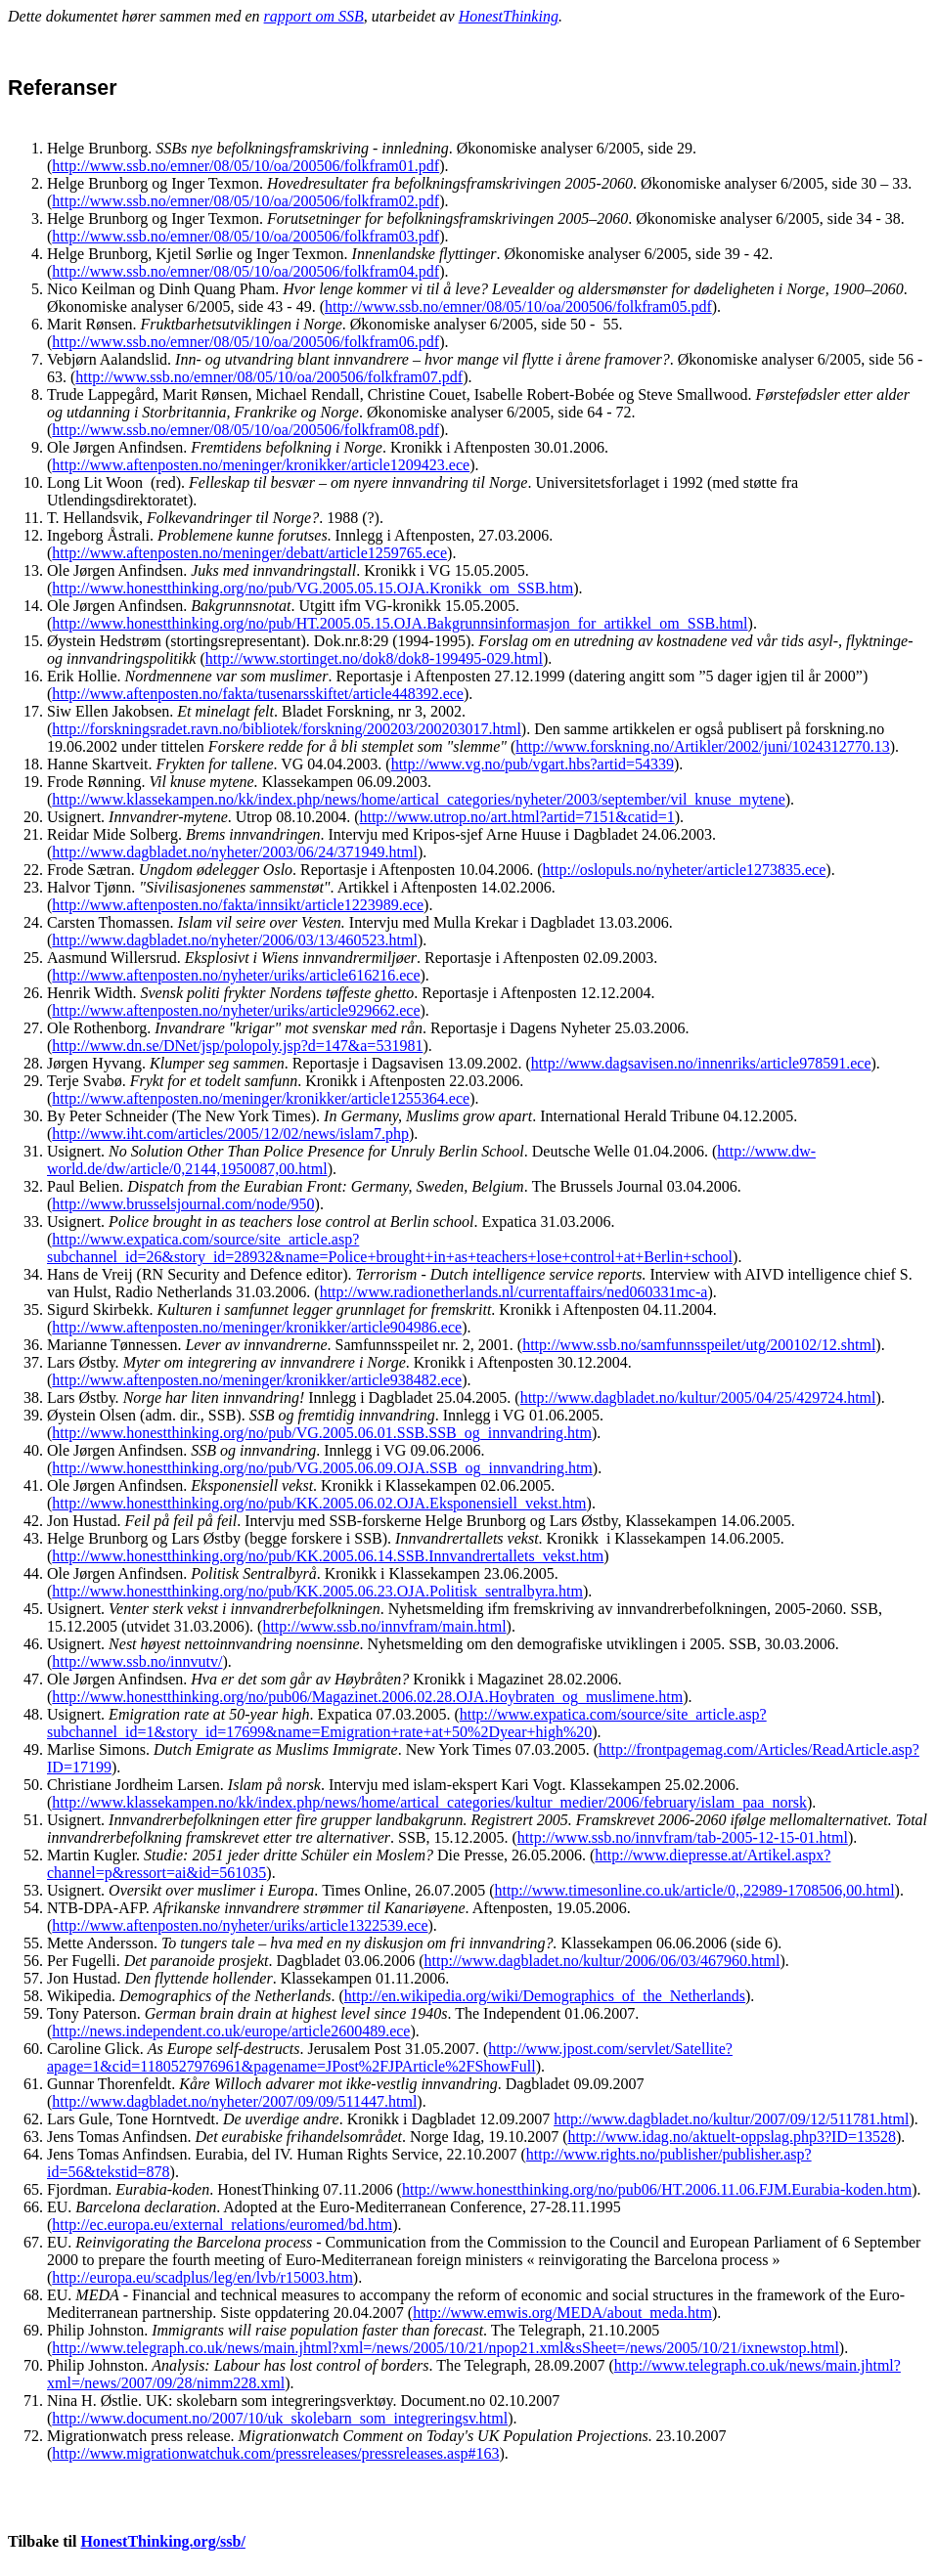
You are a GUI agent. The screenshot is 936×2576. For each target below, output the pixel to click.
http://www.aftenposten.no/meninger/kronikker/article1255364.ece (260, 1098)
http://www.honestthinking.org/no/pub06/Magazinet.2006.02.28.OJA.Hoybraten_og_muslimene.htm (367, 1696)
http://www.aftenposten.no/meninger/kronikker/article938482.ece (257, 1380)
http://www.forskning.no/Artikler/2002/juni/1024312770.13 (702, 746)
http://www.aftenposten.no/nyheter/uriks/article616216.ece (236, 975)
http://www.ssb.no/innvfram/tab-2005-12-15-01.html (682, 1837)
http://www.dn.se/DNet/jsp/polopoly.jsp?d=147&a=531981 (237, 1045)
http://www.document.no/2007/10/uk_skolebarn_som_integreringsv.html (280, 2418)
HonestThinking (508, 16)
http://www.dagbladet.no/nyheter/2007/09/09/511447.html (234, 2101)
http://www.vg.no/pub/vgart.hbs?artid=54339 (532, 764)
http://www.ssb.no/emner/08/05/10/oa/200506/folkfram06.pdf (245, 341)
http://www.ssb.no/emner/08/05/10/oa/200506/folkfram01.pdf (245, 165)
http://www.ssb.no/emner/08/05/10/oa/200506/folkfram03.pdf (245, 236)
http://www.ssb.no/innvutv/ (137, 1661)
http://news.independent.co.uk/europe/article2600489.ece (231, 2031)
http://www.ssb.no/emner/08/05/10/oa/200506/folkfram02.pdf (245, 201)
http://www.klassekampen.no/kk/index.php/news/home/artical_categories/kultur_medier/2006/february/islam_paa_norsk (429, 1802)
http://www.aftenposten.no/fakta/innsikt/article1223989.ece (237, 904)
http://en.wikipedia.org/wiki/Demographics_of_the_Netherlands (544, 1995)
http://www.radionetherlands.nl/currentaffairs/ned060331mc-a (514, 1292)
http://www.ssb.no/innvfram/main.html (384, 1626)
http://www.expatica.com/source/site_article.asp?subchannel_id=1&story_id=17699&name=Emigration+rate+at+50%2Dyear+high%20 (407, 1723)
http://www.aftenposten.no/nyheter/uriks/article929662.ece (236, 1010)
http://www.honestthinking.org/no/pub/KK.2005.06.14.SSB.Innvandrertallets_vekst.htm (327, 1556)
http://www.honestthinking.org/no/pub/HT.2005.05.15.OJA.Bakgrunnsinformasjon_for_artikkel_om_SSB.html (399, 623)
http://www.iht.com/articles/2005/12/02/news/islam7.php (230, 1133)
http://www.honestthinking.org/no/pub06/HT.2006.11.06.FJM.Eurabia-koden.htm (657, 2189)
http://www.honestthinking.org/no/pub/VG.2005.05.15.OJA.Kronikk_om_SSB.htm (312, 588)
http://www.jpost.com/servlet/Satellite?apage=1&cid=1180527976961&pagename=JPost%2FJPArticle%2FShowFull (390, 2057)
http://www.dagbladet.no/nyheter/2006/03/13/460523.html (235, 940)
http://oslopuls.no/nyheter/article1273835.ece (684, 869)
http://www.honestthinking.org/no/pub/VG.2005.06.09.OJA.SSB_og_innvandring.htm (322, 1468)
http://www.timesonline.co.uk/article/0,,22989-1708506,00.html (694, 1890)
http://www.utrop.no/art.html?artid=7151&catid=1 (516, 816)
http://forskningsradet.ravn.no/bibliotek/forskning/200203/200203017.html (286, 728)
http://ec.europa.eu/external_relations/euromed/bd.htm (222, 2224)
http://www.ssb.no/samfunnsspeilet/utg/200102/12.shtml (698, 1344)
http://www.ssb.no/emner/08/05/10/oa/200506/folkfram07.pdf (269, 377)
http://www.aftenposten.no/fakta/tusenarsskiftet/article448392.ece (258, 693)
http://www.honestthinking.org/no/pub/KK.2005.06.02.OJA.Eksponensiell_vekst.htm (319, 1503)
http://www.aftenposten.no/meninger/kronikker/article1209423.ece (260, 465)
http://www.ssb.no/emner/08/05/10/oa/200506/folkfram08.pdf (245, 429)
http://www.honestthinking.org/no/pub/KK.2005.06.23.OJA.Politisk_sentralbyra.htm (317, 1591)
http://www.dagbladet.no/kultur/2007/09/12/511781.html (731, 2119)
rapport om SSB (314, 16)
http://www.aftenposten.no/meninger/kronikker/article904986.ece (257, 1327)
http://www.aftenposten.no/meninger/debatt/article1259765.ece (249, 553)
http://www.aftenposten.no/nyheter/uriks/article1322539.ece (239, 1925)
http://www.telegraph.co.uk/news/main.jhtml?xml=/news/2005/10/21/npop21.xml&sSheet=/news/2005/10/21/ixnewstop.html (445, 2347)
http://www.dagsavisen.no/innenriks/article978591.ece (701, 1063)
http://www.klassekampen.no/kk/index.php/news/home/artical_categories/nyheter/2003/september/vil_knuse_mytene (418, 799)
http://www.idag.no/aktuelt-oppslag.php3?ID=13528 (731, 2136)
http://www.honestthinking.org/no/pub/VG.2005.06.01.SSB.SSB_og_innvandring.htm (322, 1432)
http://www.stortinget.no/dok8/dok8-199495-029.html (374, 658)
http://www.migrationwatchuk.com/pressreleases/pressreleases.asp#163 (275, 2453)
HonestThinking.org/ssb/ (162, 2541)
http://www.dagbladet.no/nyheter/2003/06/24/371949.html (235, 852)
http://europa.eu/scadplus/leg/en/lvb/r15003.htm (202, 2277)
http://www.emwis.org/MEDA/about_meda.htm (562, 2312)
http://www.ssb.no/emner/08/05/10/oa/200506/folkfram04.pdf (245, 271)
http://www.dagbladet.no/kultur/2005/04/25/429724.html (698, 1397)
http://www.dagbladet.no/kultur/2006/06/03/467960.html (602, 1960)
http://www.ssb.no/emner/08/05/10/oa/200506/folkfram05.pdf (518, 306)
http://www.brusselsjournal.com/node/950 (183, 1204)
